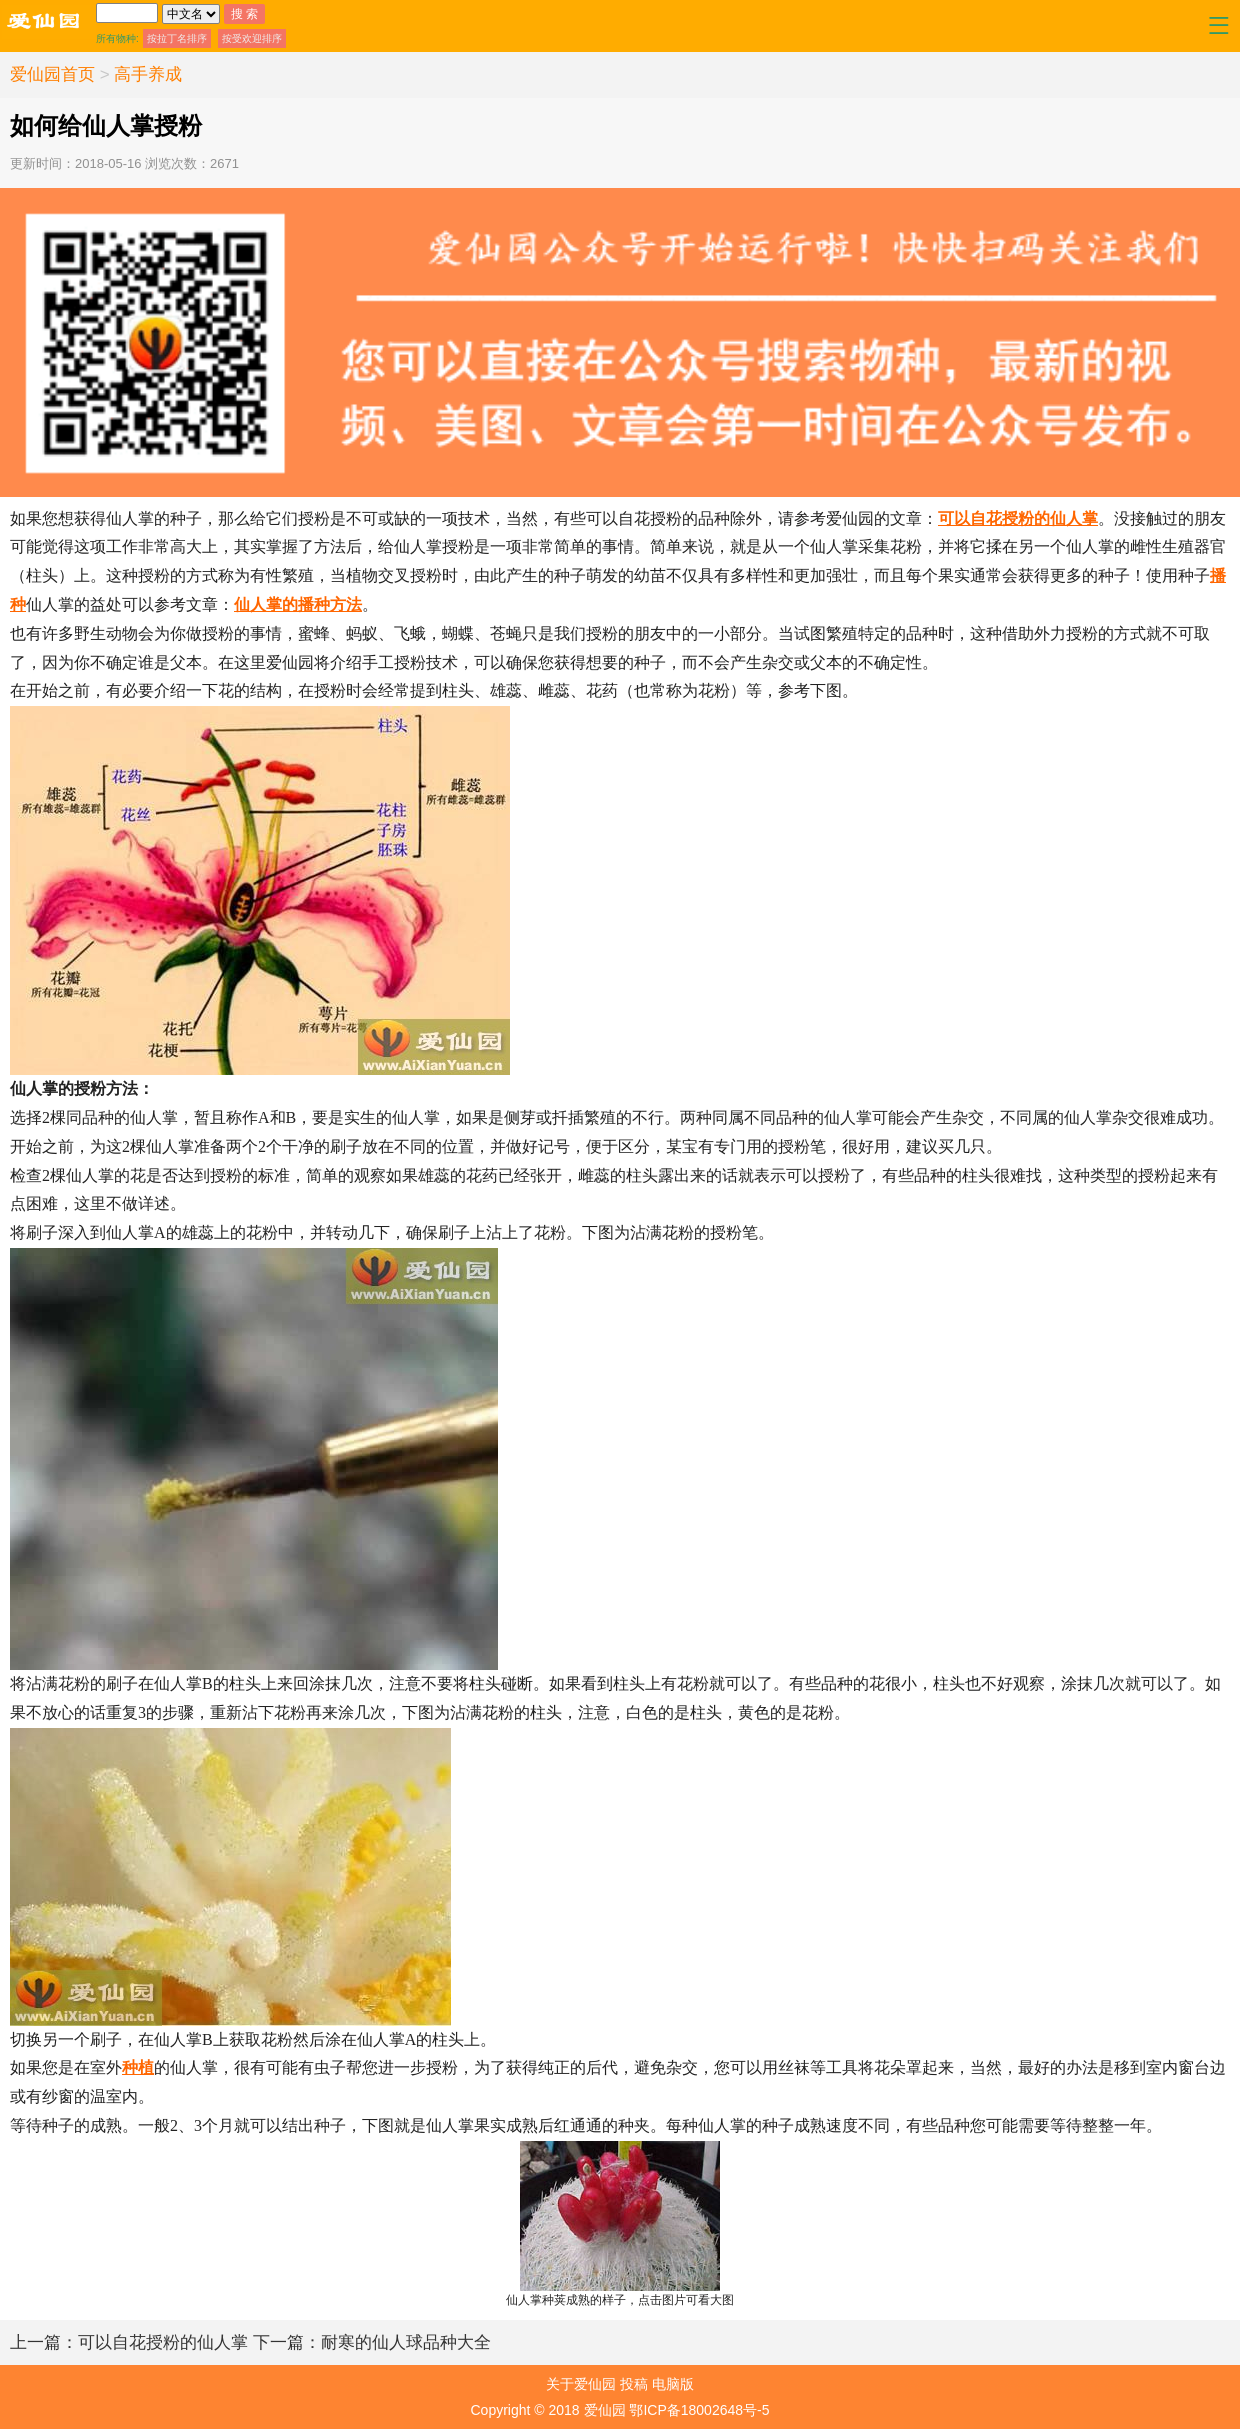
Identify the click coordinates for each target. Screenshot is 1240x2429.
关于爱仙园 (581, 2384)
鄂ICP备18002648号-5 (699, 2410)
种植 (138, 2067)
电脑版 (673, 2384)
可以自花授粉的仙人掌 (1018, 518)
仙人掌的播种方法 (298, 604)
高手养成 (148, 74)
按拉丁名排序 (177, 38)
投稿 (634, 2384)
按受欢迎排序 (252, 38)
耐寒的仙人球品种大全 (372, 2342)
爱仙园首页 (52, 74)
